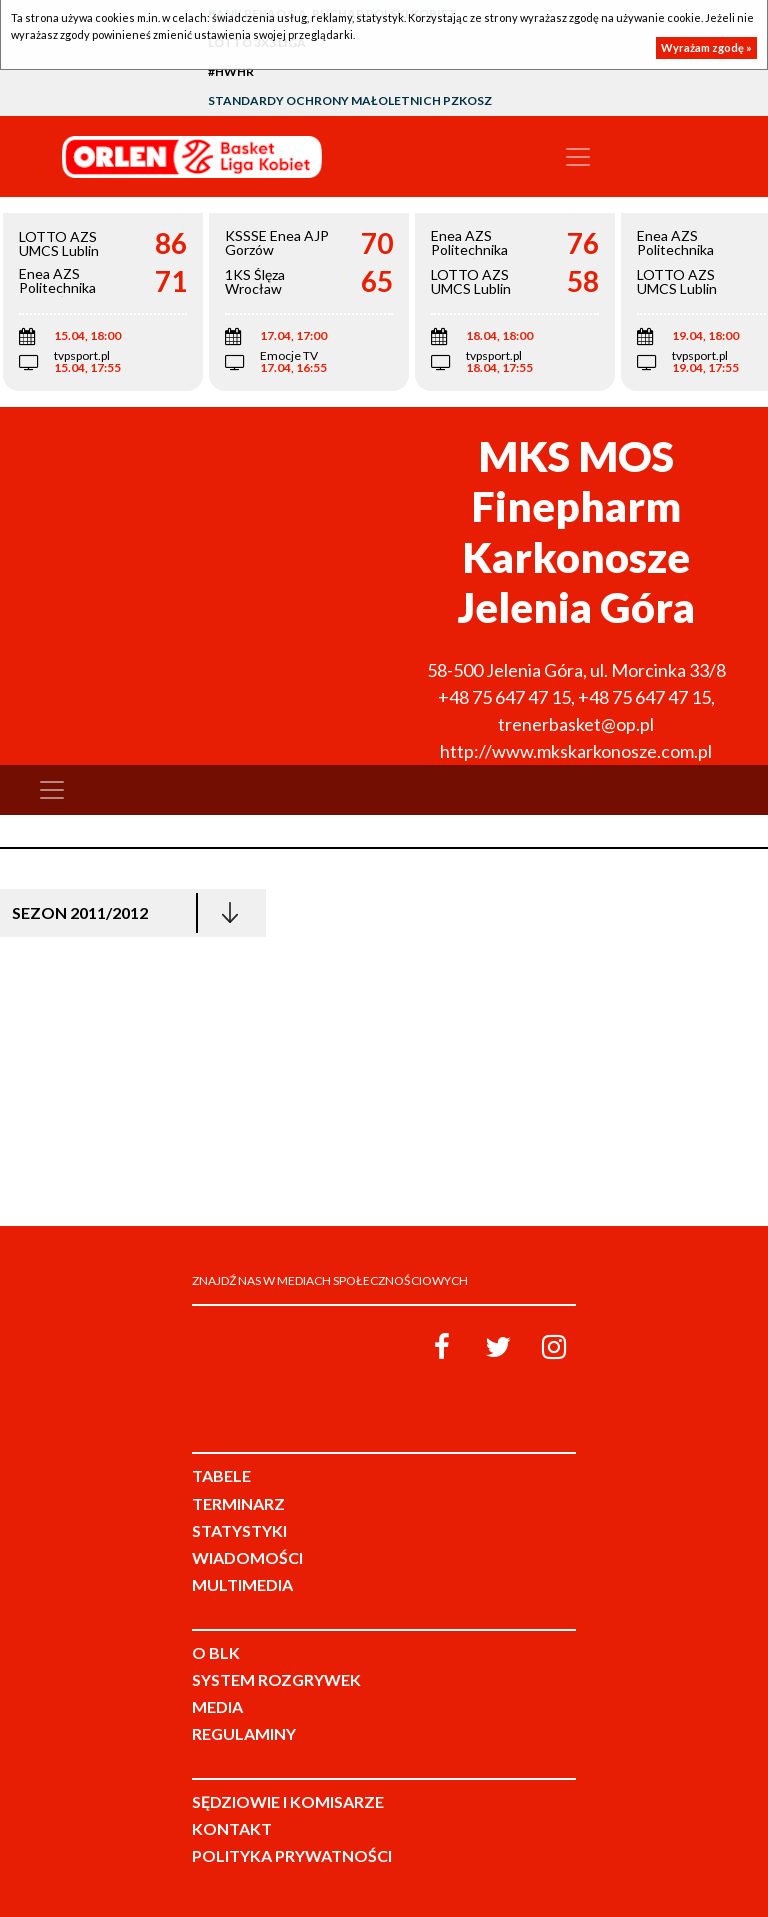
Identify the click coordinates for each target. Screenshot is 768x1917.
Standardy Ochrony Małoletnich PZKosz (350, 100)
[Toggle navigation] (578, 157)
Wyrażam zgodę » (706, 47)
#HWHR (231, 71)
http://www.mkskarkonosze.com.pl (576, 751)
